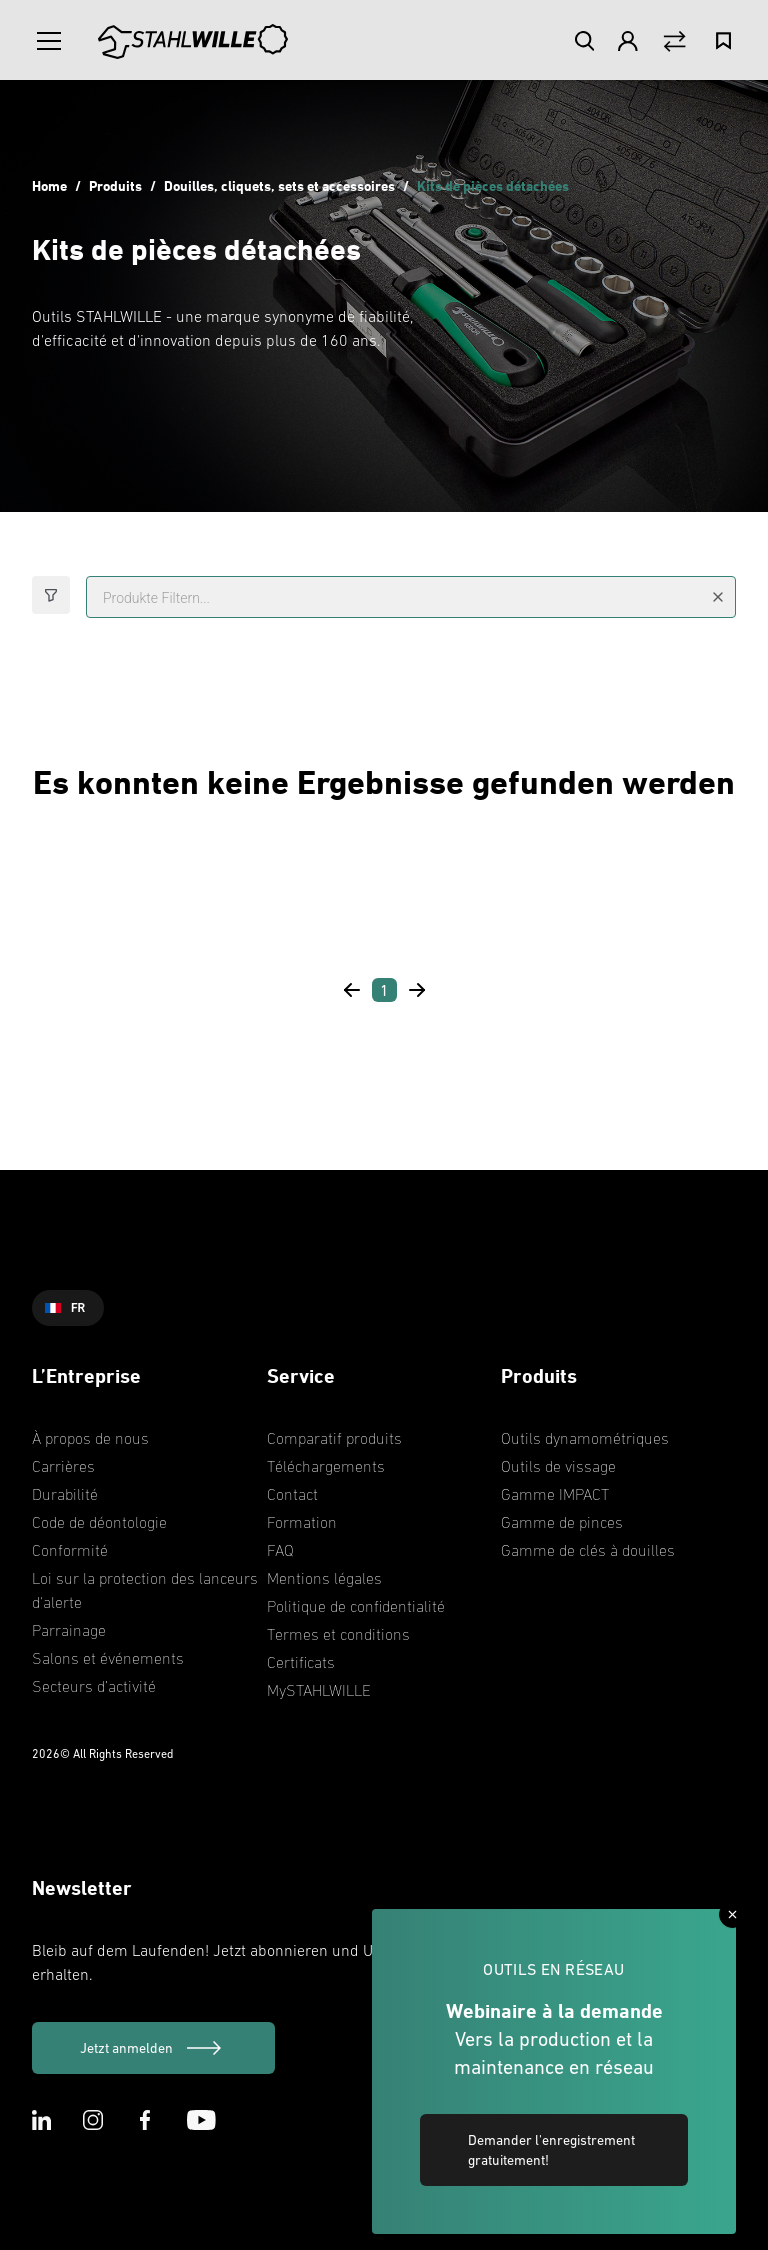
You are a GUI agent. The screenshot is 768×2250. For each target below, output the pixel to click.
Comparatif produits (334, 1438)
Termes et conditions (338, 1634)
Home (49, 185)
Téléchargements (326, 1466)
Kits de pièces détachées (493, 185)
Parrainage (69, 1630)
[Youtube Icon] (201, 2120)
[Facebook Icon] (145, 2120)
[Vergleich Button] (674, 41)
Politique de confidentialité (356, 1606)
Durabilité (65, 1494)
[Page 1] (384, 990)
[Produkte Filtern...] (411, 597)
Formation (302, 1522)
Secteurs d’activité (94, 1686)
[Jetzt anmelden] (153, 2048)
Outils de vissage (558, 1466)
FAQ (280, 1550)
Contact (292, 1494)
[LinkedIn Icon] (41, 2120)
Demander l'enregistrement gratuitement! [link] (551, 2150)
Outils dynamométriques (585, 1438)
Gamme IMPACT (555, 1494)
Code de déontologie (99, 1522)
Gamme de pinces (562, 1522)
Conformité (70, 1550)
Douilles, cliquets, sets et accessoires (279, 185)
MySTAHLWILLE (319, 1690)
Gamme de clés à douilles (588, 1550)
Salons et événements (108, 1658)
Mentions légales (324, 1578)
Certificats (301, 1662)
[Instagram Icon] (93, 2120)
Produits (115, 185)
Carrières (63, 1466)
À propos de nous (90, 1438)
